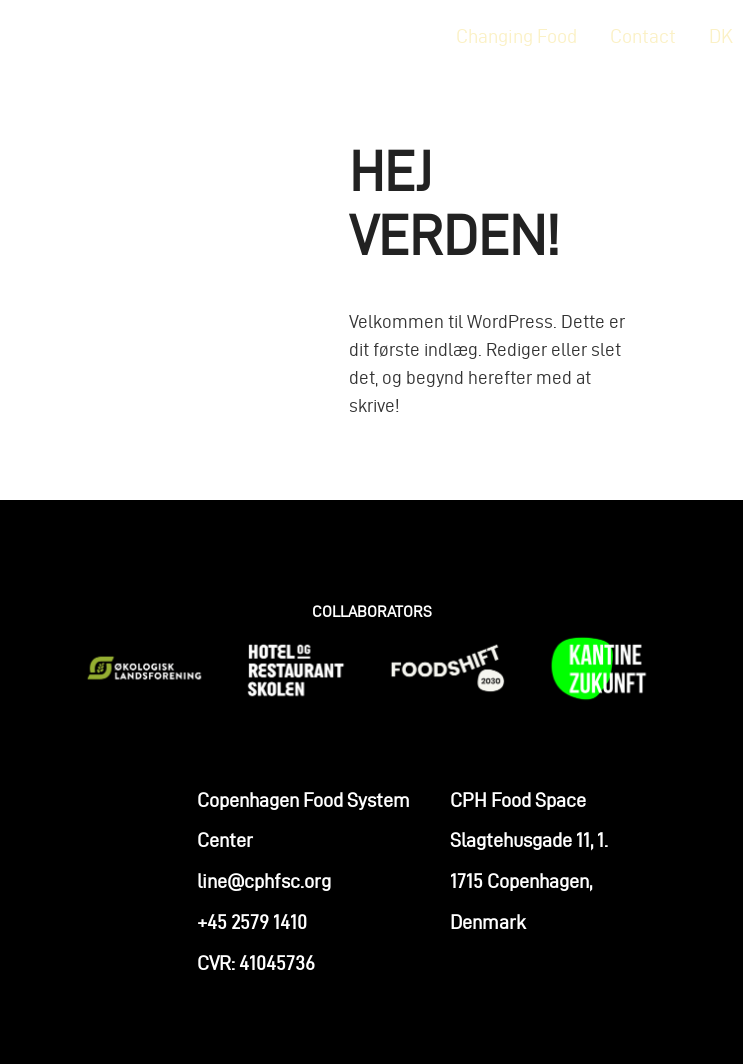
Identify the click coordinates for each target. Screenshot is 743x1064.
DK (721, 36)
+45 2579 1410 (252, 929)
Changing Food (516, 36)
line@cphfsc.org (264, 889)
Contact (643, 36)
